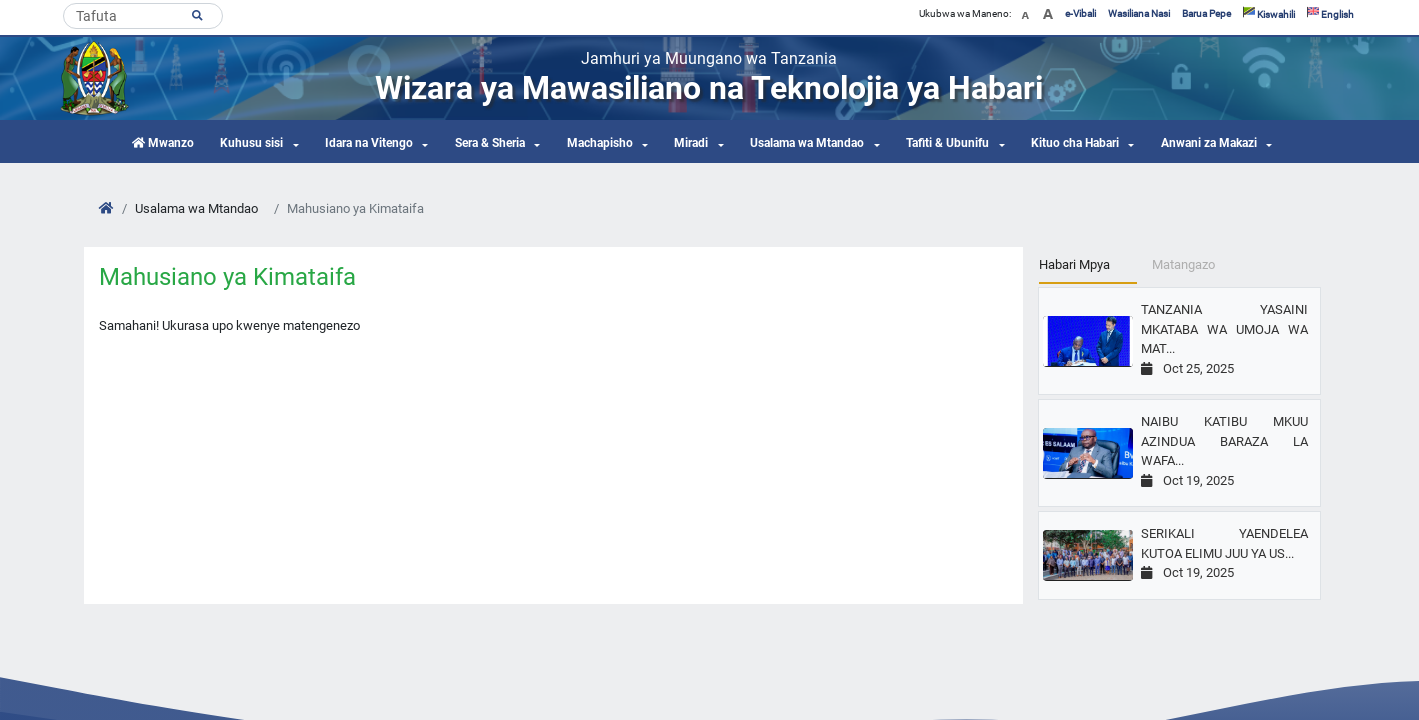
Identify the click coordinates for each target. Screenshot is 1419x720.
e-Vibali (1080, 13)
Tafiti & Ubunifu (947, 143)
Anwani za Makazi (1209, 143)
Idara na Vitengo (369, 143)
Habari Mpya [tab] (1074, 264)
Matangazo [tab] (1183, 264)
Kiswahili (1269, 13)
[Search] (143, 16)
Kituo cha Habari (1075, 143)
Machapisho (600, 143)
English (1330, 13)
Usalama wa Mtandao (807, 143)
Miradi (691, 143)
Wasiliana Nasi (1139, 13)
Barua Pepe (1206, 13)
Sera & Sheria (490, 143)
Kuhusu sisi (251, 143)
